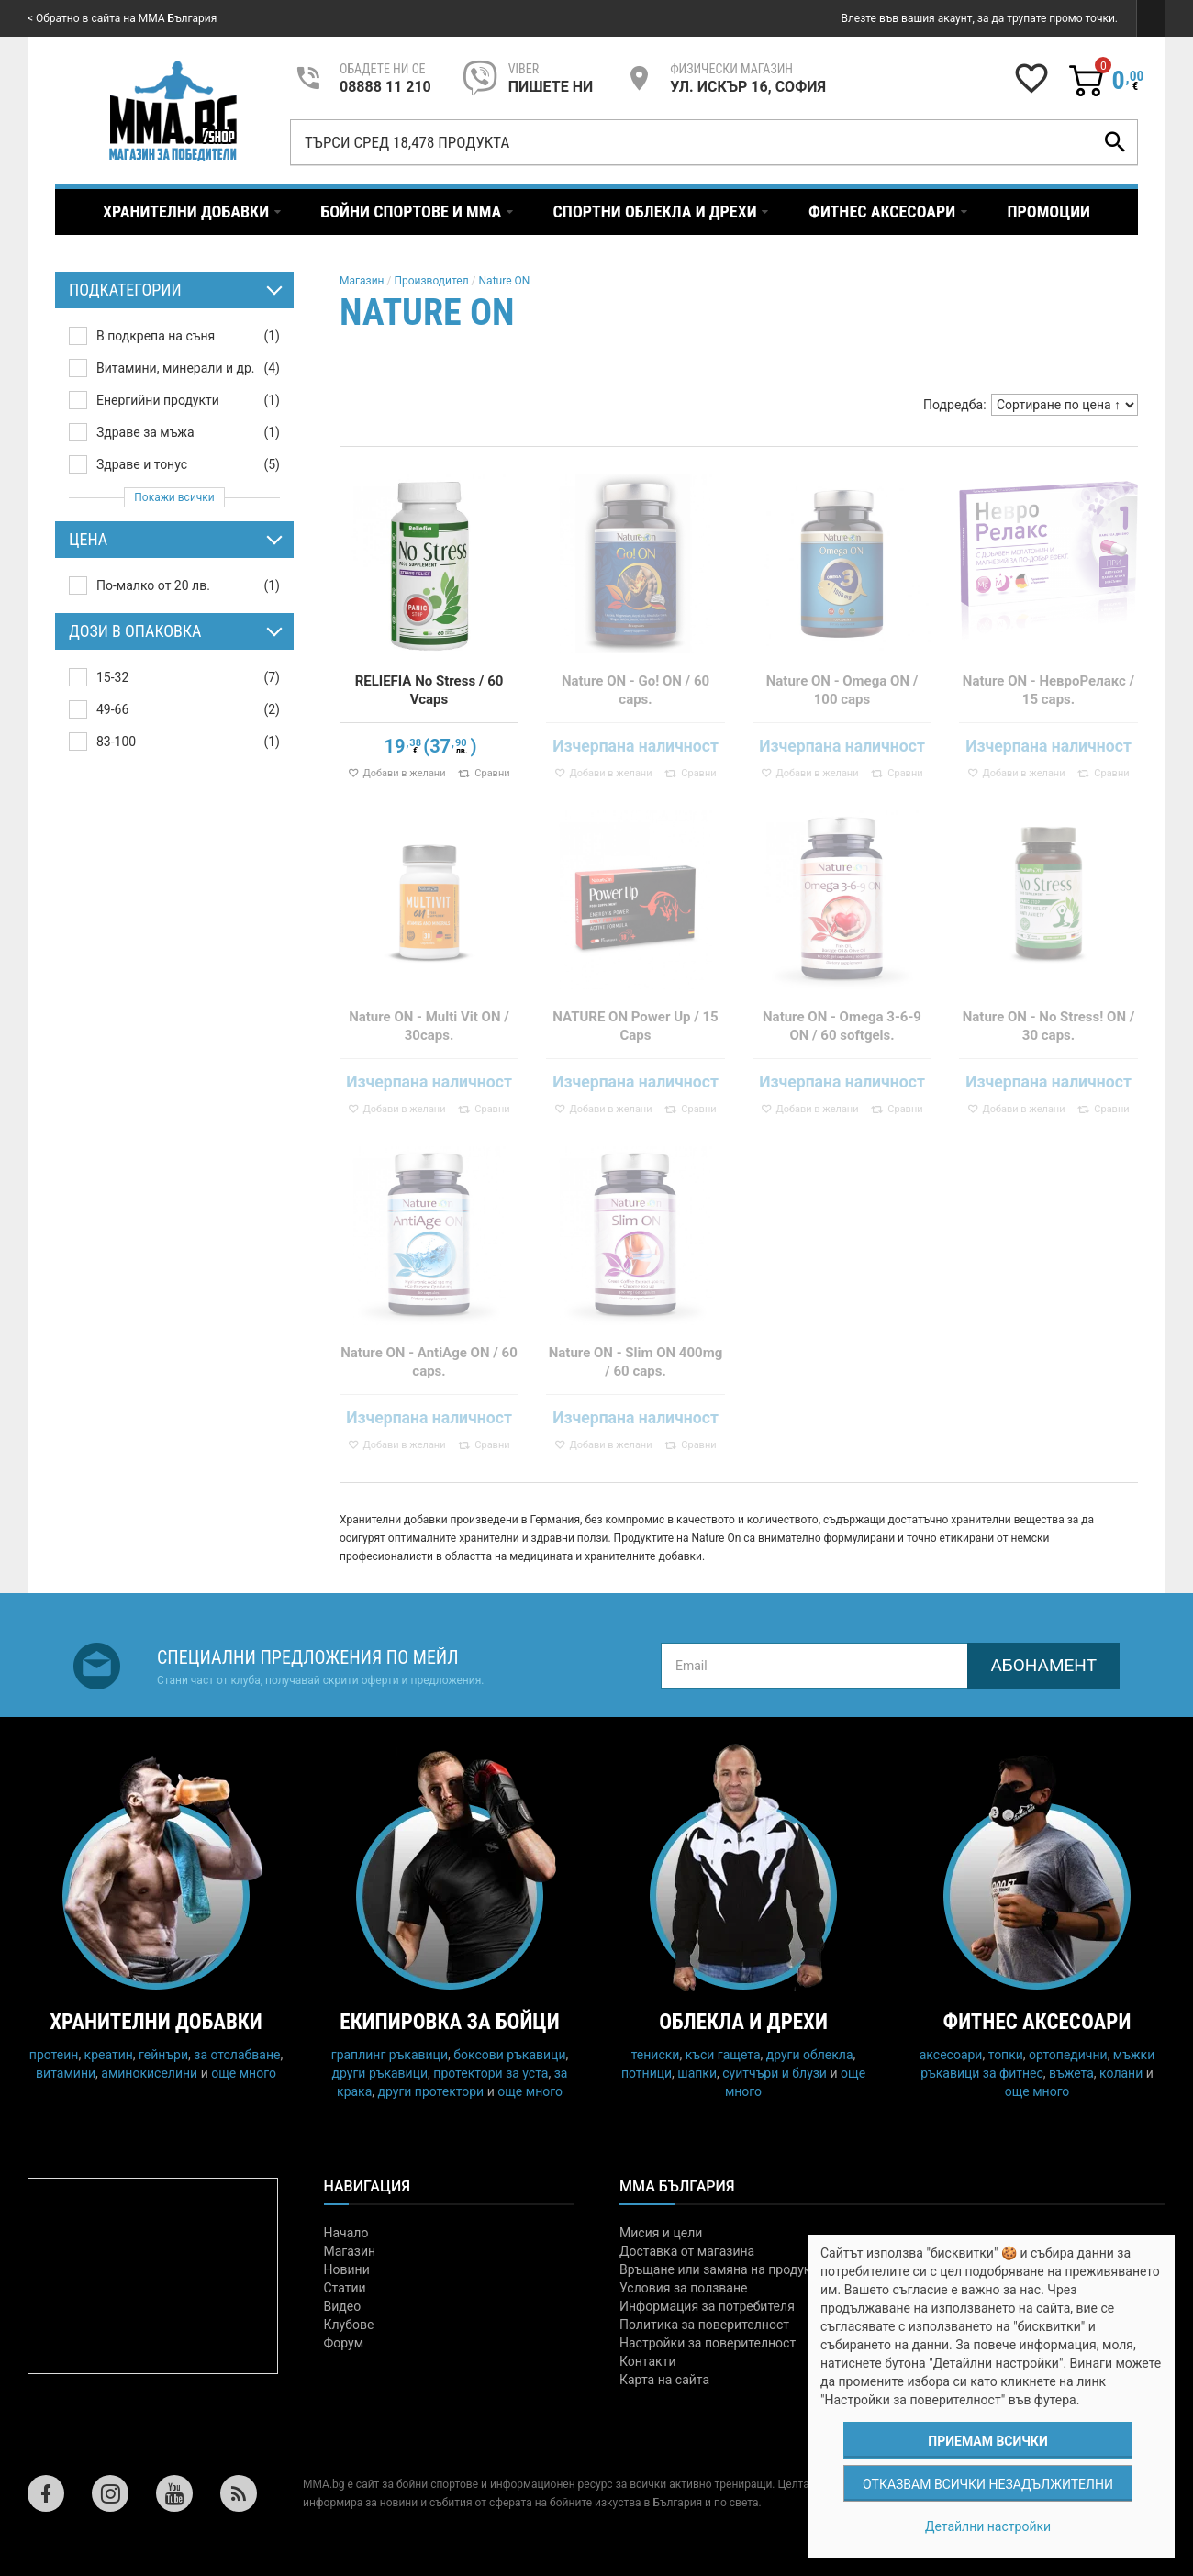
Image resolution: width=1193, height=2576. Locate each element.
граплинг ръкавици (389, 2054)
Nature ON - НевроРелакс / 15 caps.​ (1048, 690)
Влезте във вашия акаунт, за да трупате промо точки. (979, 18)
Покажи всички (174, 497)
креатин (108, 2054)
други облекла (809, 2054)
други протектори (431, 2091)
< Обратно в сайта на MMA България (122, 18)
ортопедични (1068, 2054)
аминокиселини (149, 2073)
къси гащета (723, 2054)
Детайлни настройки (988, 2526)
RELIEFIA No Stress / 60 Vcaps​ (429, 690)
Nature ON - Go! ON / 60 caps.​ (635, 690)
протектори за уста (490, 2073)
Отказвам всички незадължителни (988, 2484)
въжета (1071, 2073)
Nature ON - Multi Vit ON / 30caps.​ (429, 1026)
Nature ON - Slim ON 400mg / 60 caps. (636, 1361)
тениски (655, 2054)
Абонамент (1043, 1665)
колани (1121, 2073)
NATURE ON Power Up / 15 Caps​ (635, 1026)
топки (1005, 2054)
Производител (431, 280)
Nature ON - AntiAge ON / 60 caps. (429, 1361)
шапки (697, 2073)
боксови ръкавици (509, 2054)
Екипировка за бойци (449, 2022)
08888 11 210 (385, 86)
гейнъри (163, 2054)
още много (243, 2073)
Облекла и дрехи (743, 2022)
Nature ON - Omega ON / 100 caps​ (842, 690)
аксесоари (951, 2054)
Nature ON (504, 280)
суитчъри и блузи (774, 2073)
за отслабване (237, 2054)
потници (646, 2073)
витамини (65, 2073)
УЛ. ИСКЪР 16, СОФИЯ (748, 86)
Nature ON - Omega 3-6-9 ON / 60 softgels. (842, 1026)
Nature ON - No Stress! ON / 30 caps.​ (1049, 1026)
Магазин (362, 280)
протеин (54, 2054)
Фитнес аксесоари (1037, 2022)
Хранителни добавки (156, 2022)
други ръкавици (380, 2073)
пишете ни (550, 86)
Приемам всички (987, 2441)
